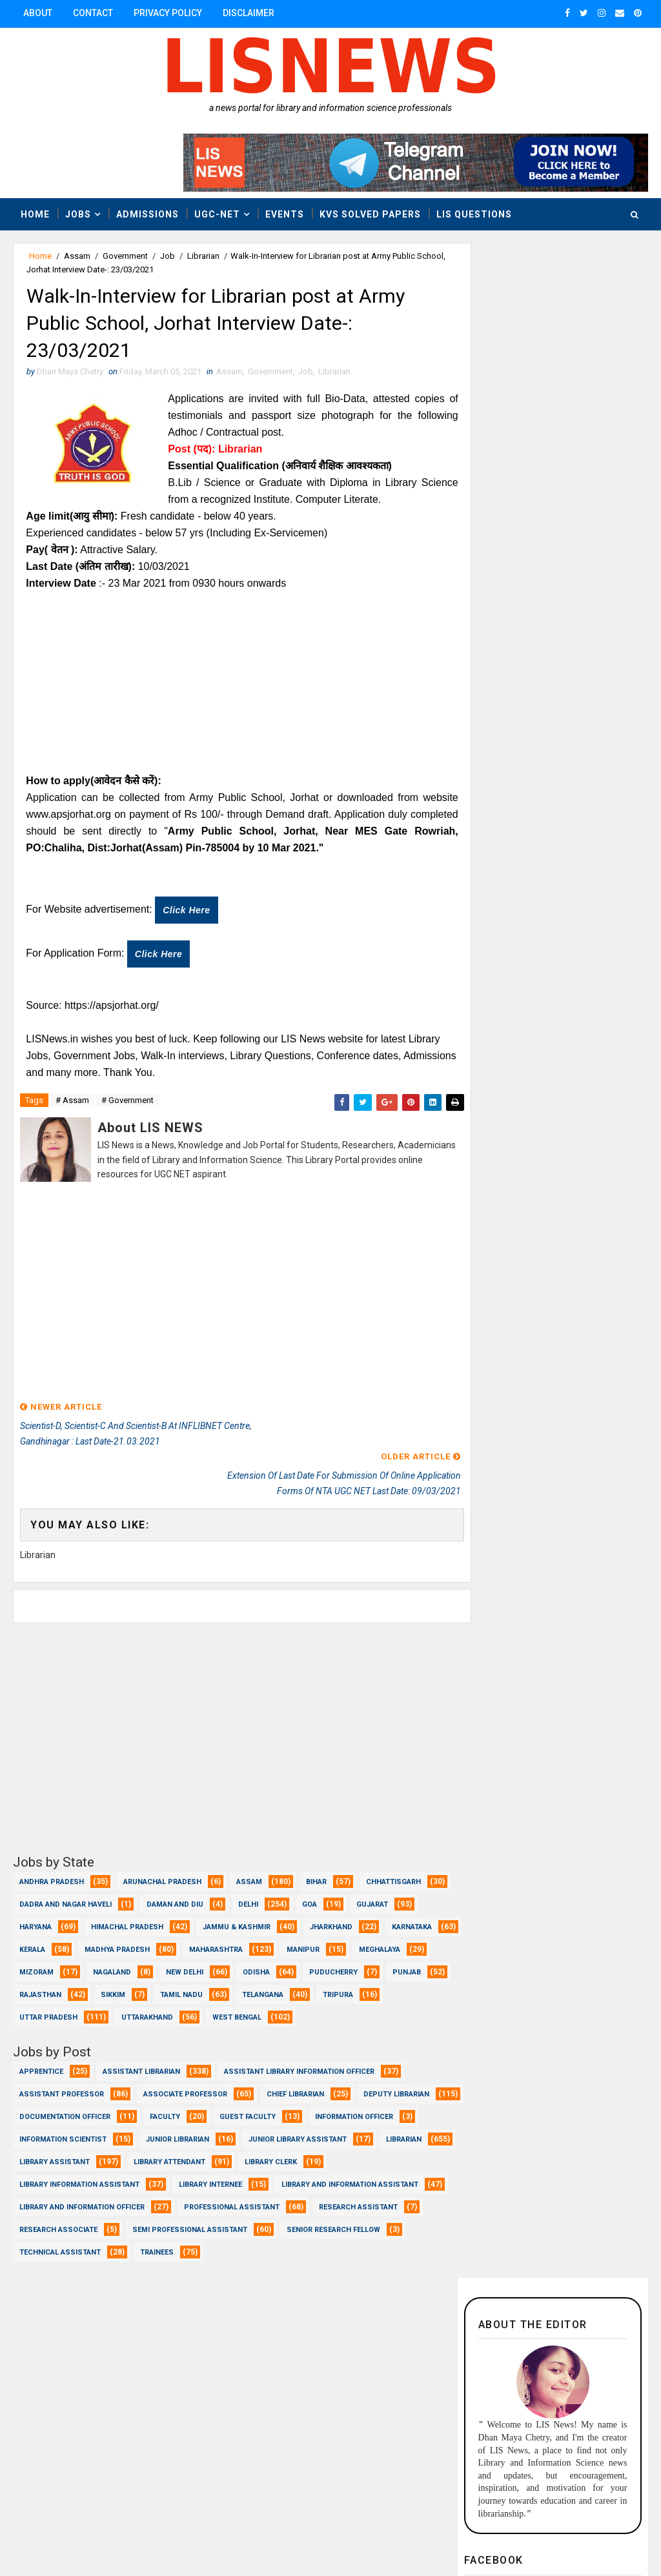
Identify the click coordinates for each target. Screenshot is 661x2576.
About (37, 13)
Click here (186, 914)
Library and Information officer (82, 2222)
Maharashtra (377, 1920)
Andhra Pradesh (51, 1852)
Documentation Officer (174, 2109)
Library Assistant (271, 2155)
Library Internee (51, 2200)
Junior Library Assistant (68, 2155)
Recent (504, 1034)
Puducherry (110, 1965)
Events (284, 213)
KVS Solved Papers (370, 213)
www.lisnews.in (374, 2534)
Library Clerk (156, 2177)
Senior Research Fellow (333, 2245)
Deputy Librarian (52, 2109)
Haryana (106, 1897)
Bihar (316, 1852)
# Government (127, 1105)
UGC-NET (217, 213)
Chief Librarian (295, 2087)
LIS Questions (474, 213)
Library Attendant (55, 2177)
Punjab (183, 1965)
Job (167, 256)
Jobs (78, 213)
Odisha (32, 1965)
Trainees (157, 2268)
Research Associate (58, 2245)
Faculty (274, 2109)
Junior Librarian (290, 2132)
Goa (403, 1875)
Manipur (35, 1942)
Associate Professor (185, 2087)
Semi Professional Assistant (189, 2245)
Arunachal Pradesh (162, 1852)
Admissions (147, 213)
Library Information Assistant (282, 2177)
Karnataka (121, 1920)
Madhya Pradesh (278, 1920)
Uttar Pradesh (281, 1987)
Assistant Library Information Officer (299, 2064)
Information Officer (58, 2132)
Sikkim (330, 1965)
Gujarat (35, 1897)
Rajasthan (258, 1965)
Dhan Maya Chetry (97, 2534)
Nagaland (265, 1942)
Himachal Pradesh (198, 1897)
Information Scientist (175, 2132)
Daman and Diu (269, 1875)
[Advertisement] (231, 686)
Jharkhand (40, 1920)
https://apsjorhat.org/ (112, 1009)
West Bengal (43, 2010)
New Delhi (337, 1942)
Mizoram (189, 1942)
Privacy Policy (168, 13)
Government (125, 256)
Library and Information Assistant (190, 2200)
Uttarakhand (379, 1987)
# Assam (72, 1105)
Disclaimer (248, 13)
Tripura (197, 1987)
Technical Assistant (60, 2268)
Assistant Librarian (141, 2064)
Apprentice (41, 2064)
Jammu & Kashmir (307, 1897)
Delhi (342, 1875)
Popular (600, 1034)
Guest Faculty (357, 2109)
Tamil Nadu (40, 1987)
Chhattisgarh (46, 1875)
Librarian (203, 256)
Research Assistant (358, 2222)
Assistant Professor (61, 2087)
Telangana (122, 1987)
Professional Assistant (232, 2222)
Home (35, 213)
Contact (93, 13)
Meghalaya (112, 1942)
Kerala (194, 1920)
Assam (77, 256)
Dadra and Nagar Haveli (160, 1875)
